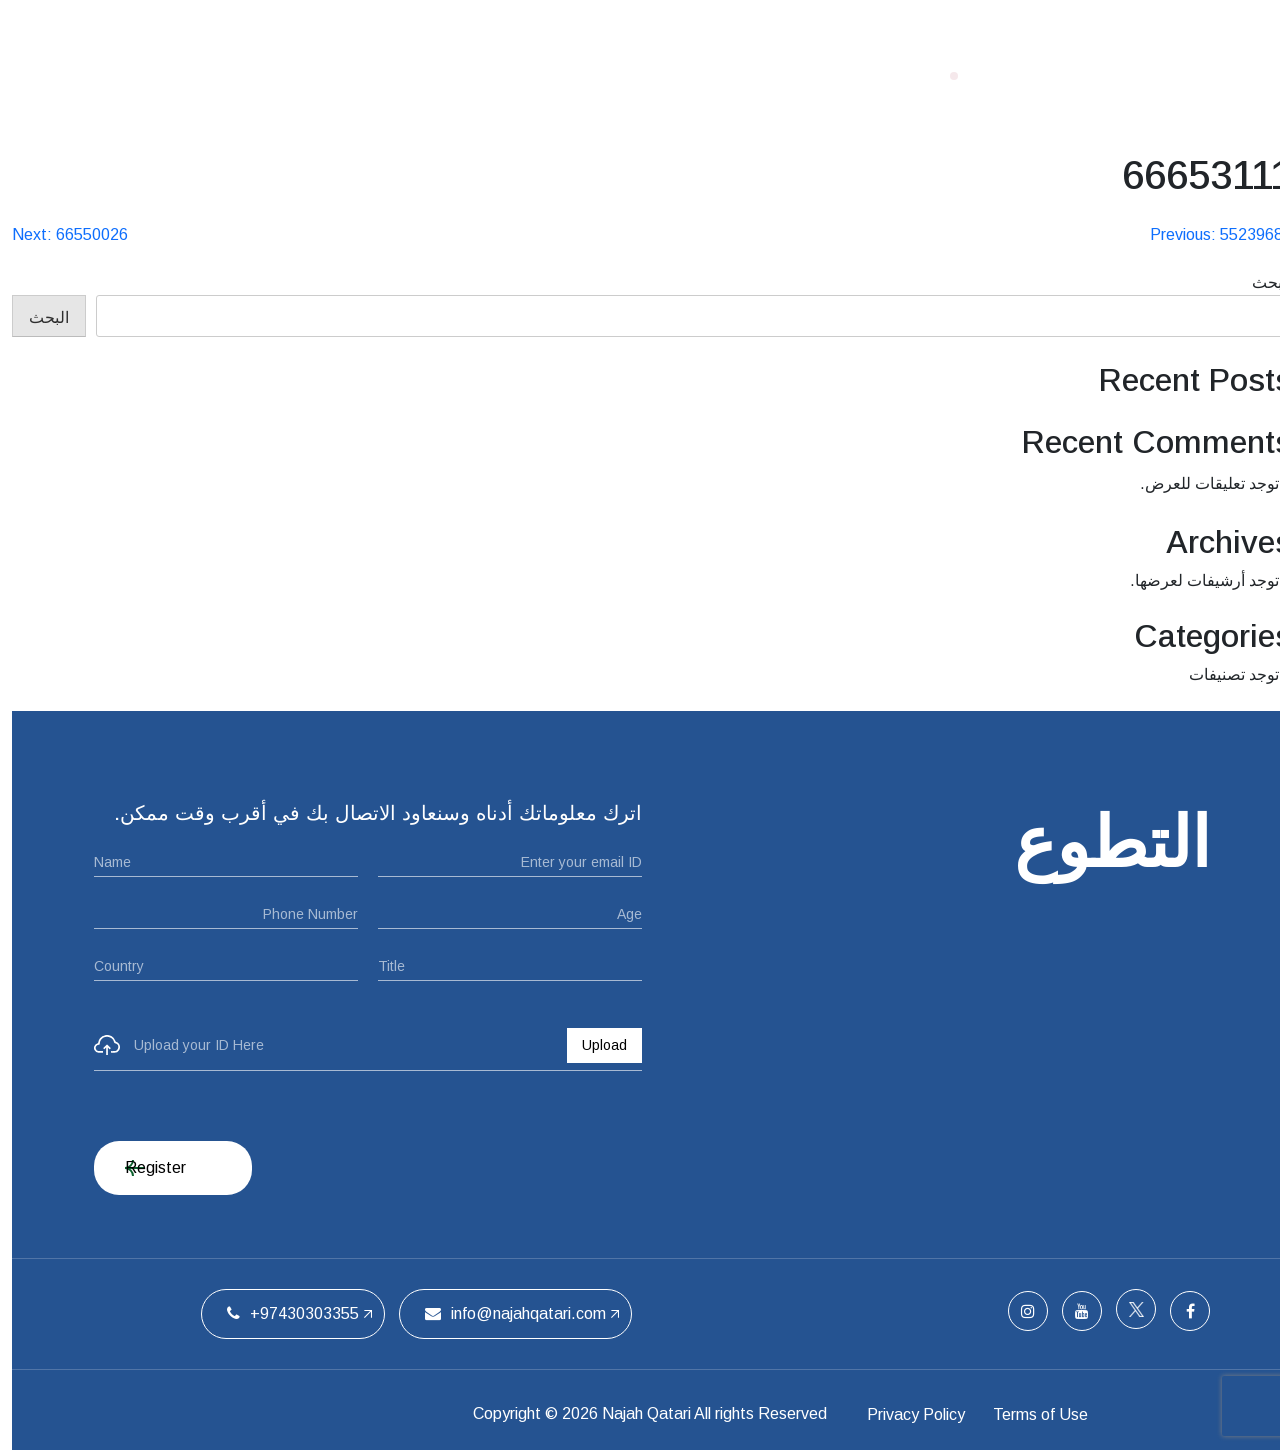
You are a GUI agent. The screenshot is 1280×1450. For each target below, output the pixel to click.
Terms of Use (1067, 1413)
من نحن (653, 75)
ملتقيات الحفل (534, 75)
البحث (1260, 282)
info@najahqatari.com (503, 1313)
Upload (592, 1045)
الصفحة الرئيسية (779, 75)
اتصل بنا (332, 75)
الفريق (421, 75)
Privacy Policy (917, 1413)
